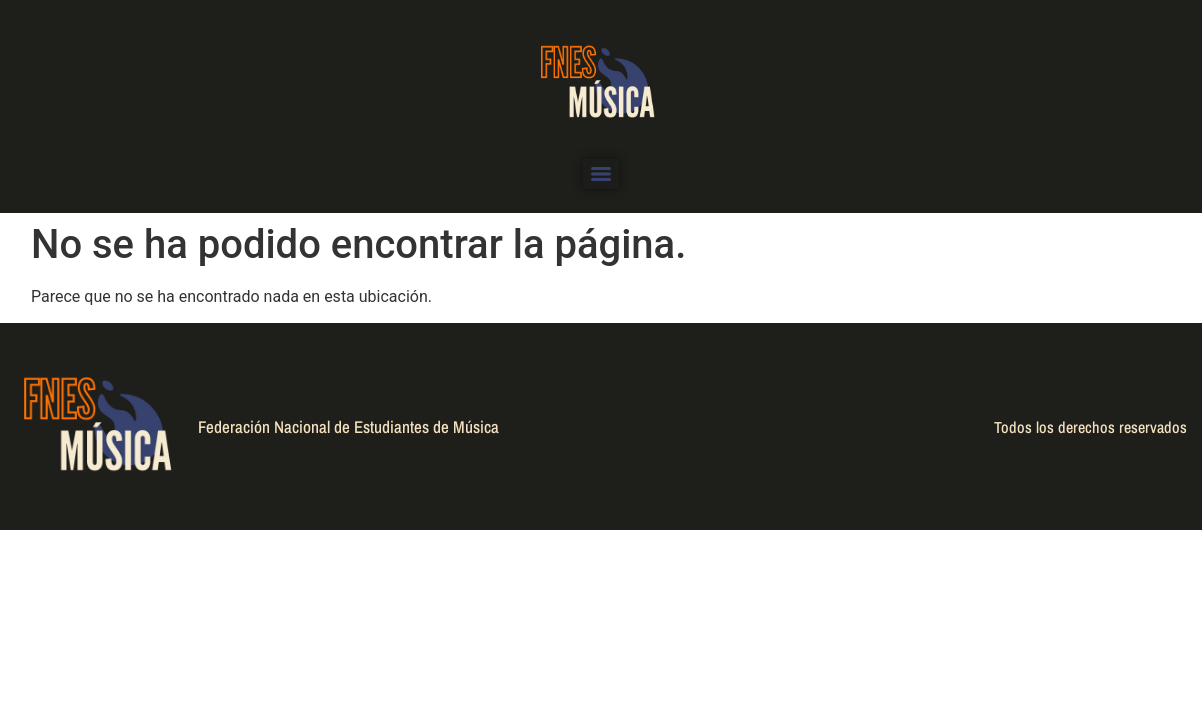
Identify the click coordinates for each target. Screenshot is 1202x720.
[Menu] (601, 174)
